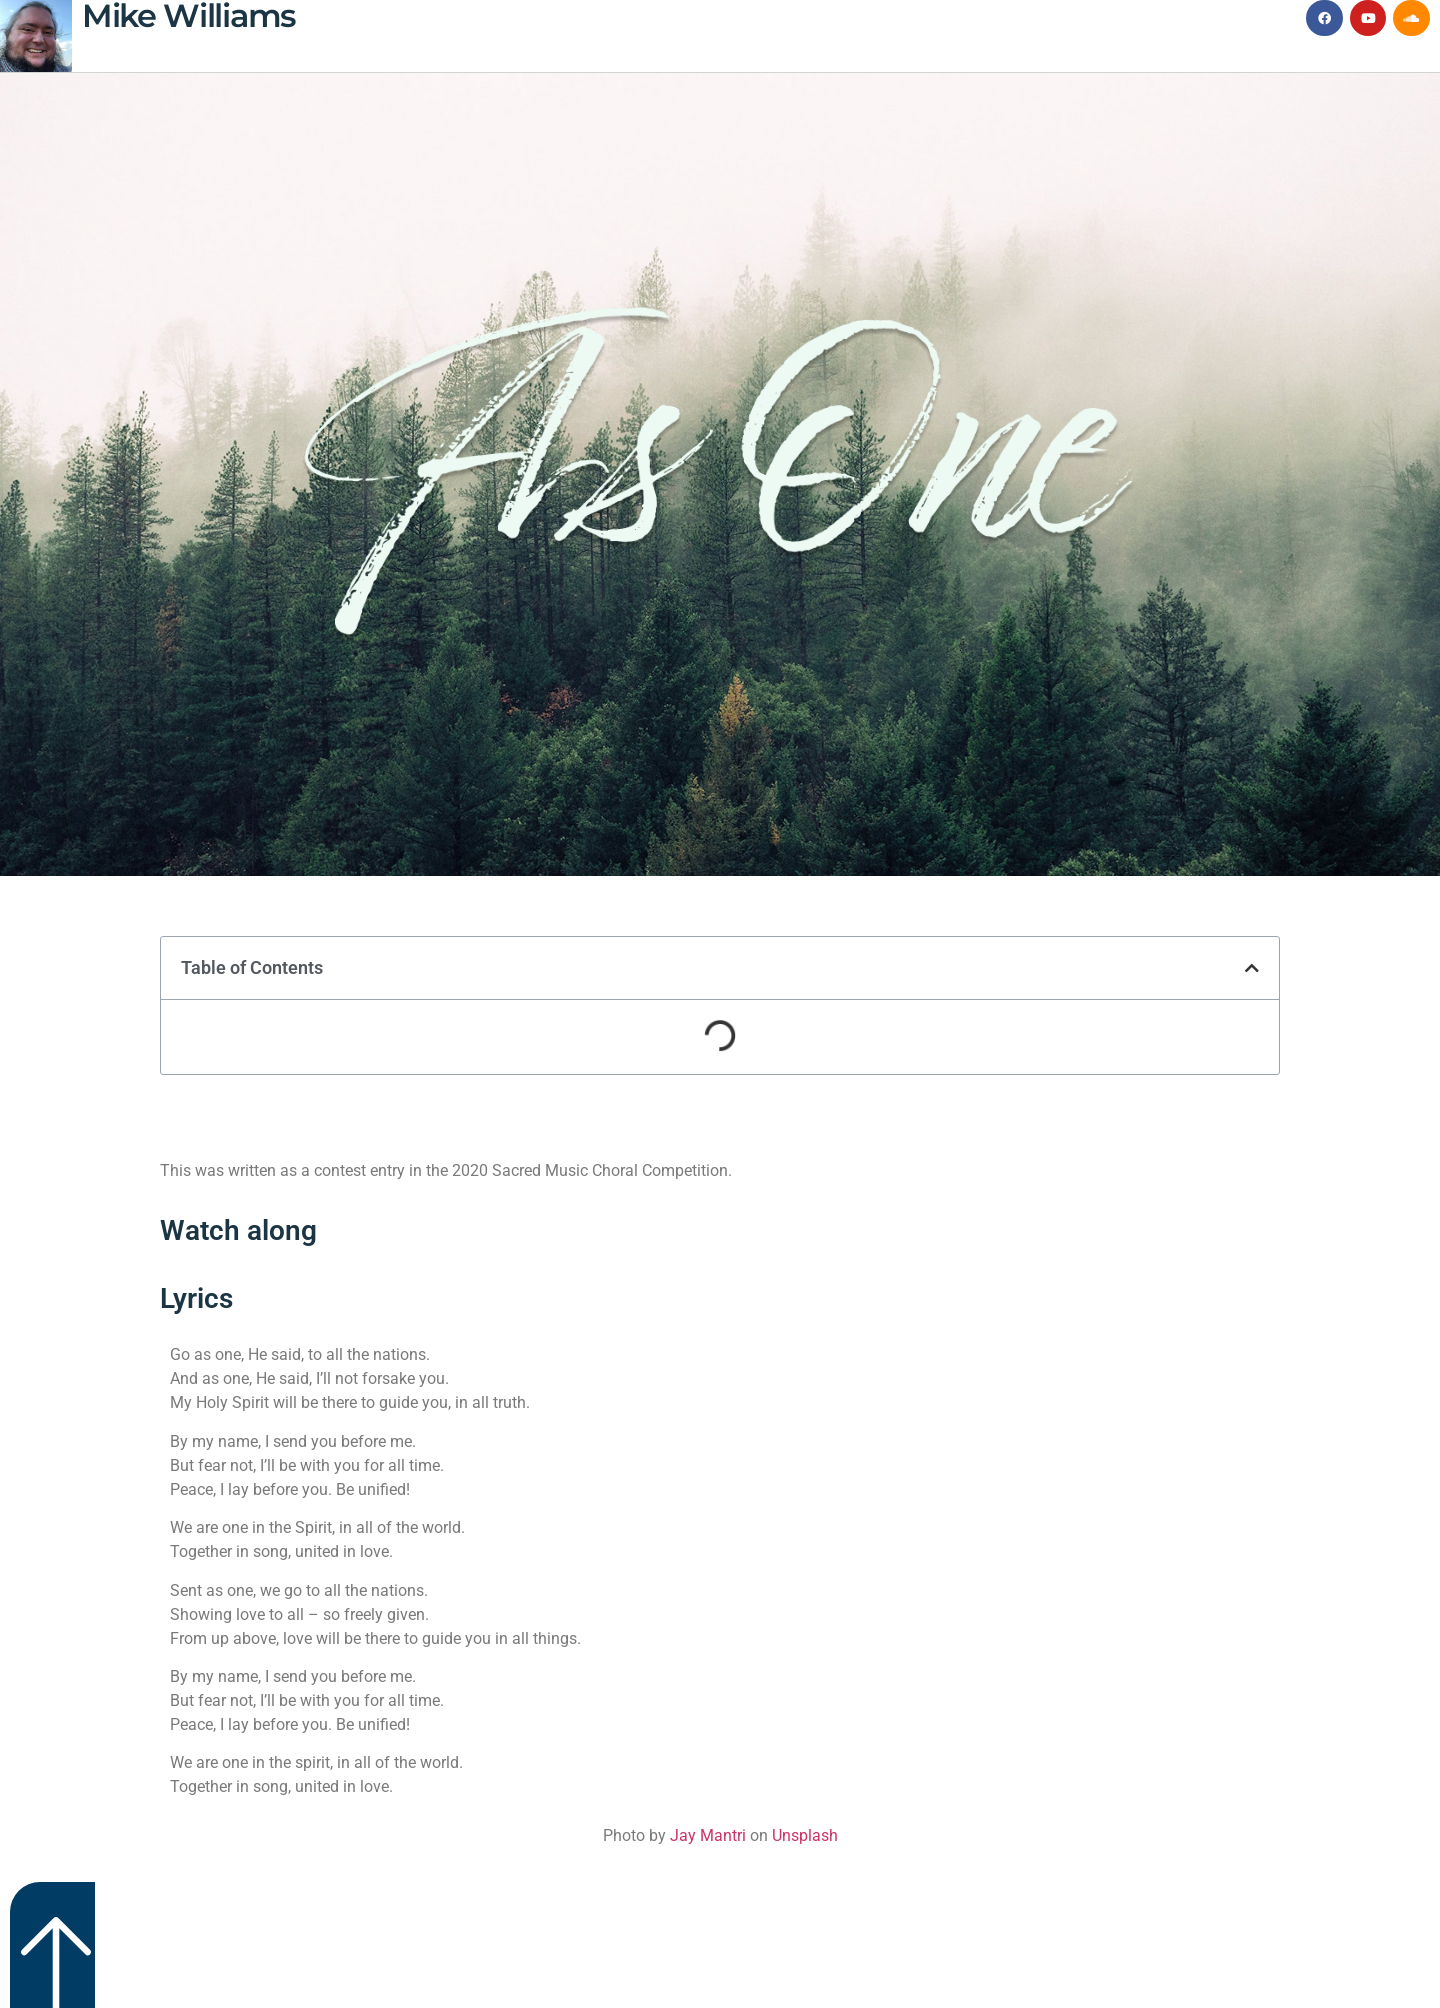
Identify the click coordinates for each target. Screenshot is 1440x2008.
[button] (1252, 968)
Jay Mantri (708, 1835)
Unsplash (805, 1835)
